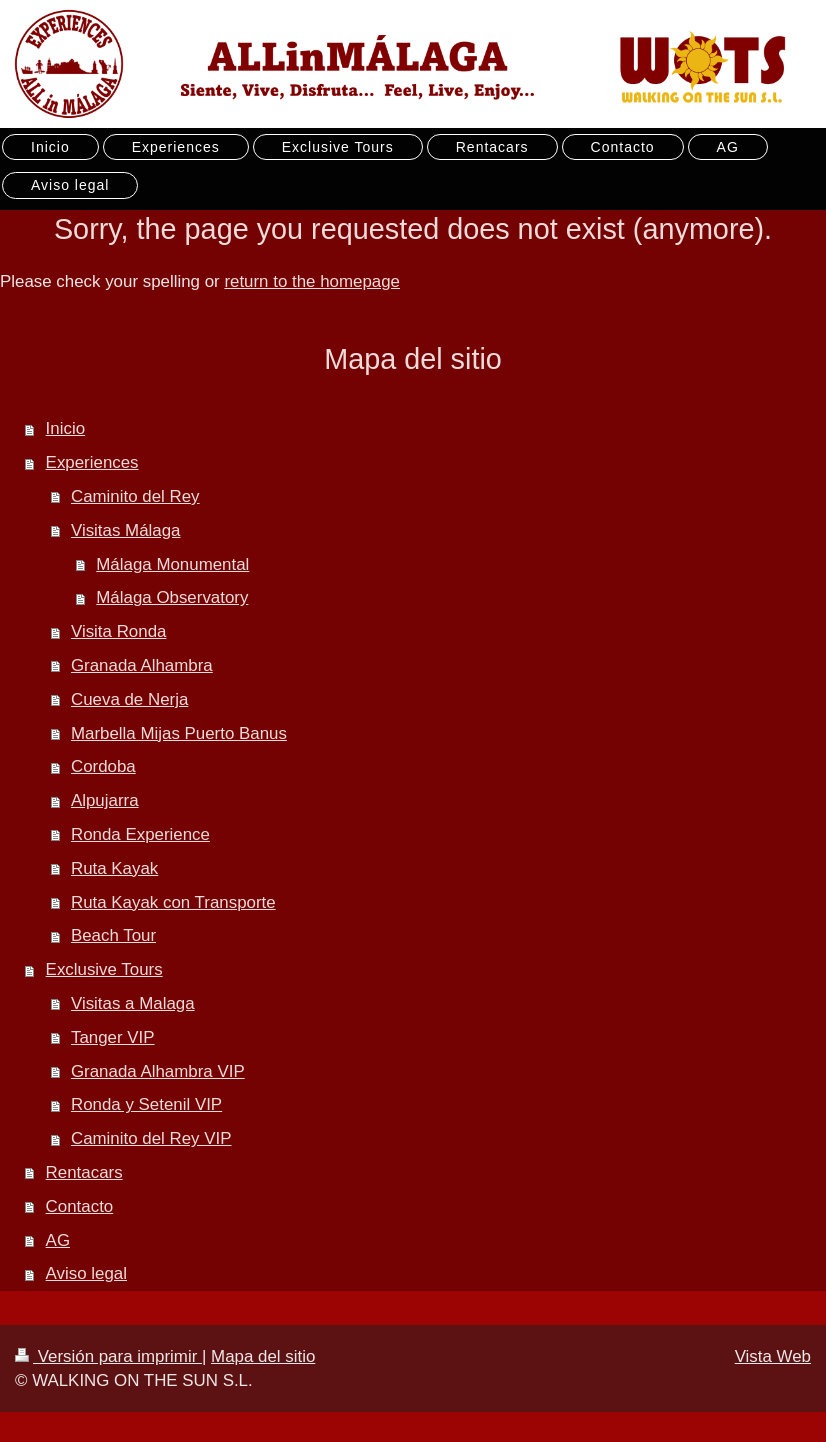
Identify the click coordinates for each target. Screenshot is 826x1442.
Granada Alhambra (142, 665)
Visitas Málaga (126, 530)
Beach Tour (113, 935)
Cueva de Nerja (129, 699)
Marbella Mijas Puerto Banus (179, 733)
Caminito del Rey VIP (151, 1138)
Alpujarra (105, 800)
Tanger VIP (113, 1037)
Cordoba (103, 766)
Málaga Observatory (172, 597)
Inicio (65, 428)
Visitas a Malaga (133, 1003)
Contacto (80, 1206)
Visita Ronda (118, 631)
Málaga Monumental (172, 564)
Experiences (92, 462)
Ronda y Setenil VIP (146, 1104)
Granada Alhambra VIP (158, 1071)
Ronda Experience (140, 834)
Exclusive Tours (104, 969)
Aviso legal (86, 1273)
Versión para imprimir (108, 1356)
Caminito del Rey (135, 496)
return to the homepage (312, 281)
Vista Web (773, 1356)
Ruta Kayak (114, 868)
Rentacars (84, 1172)
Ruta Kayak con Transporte (173, 902)
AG (58, 1240)
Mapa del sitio (263, 1356)
